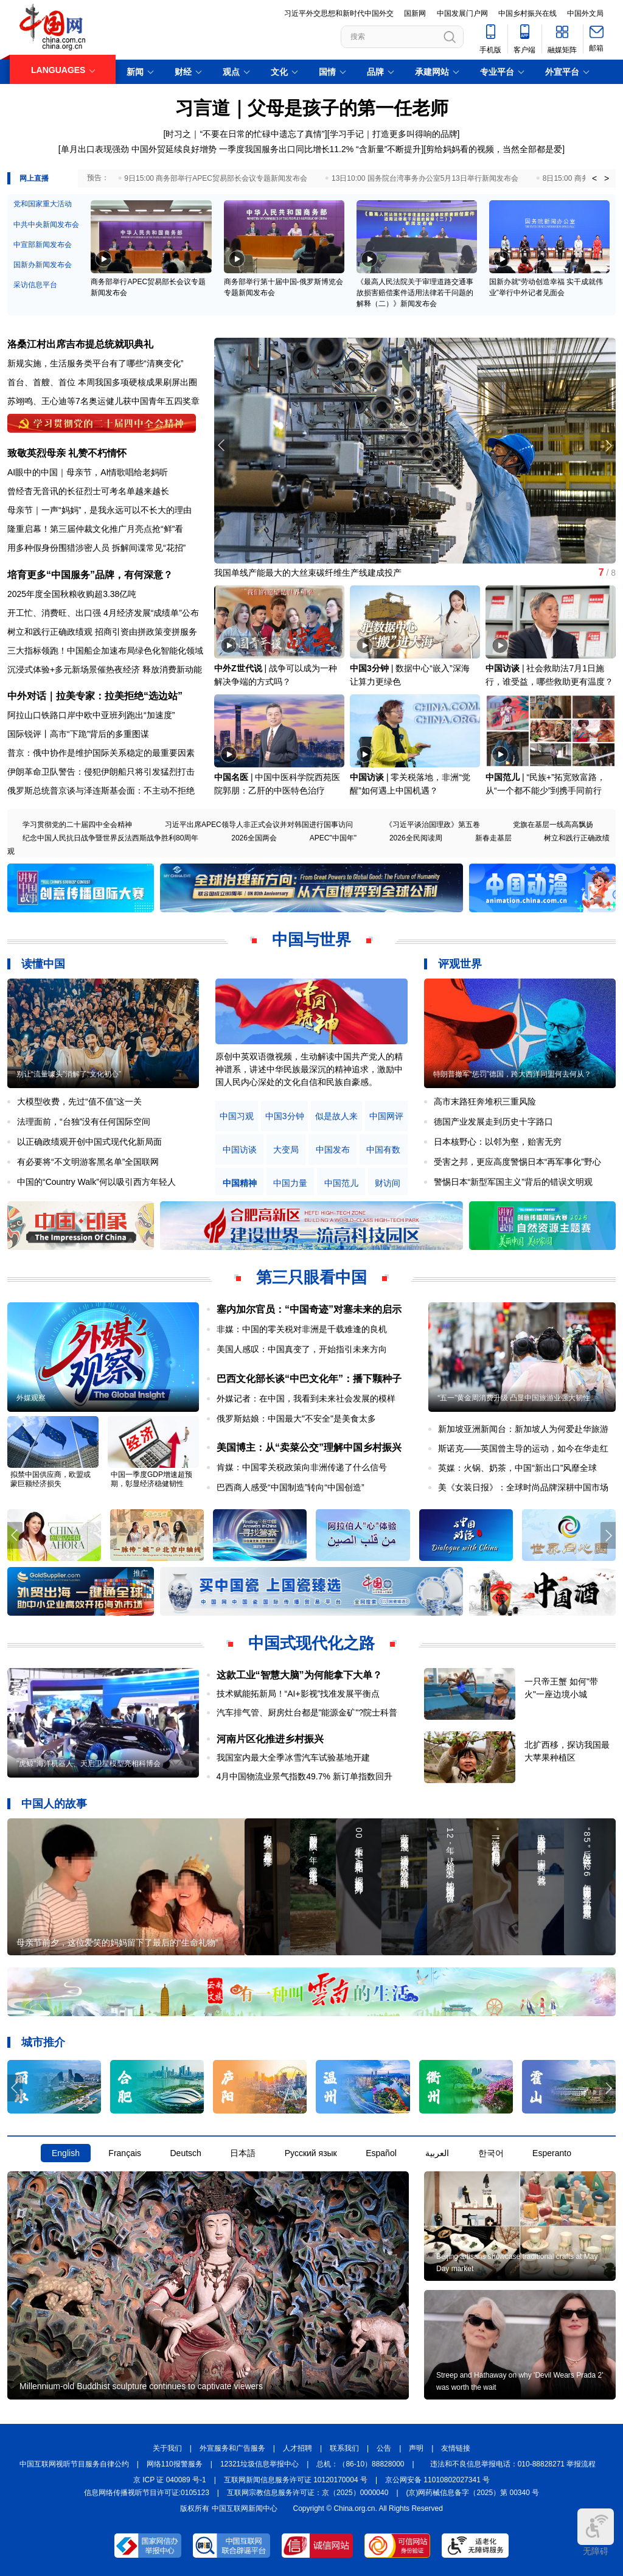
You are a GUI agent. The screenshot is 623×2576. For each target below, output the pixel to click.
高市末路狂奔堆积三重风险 (485, 1101)
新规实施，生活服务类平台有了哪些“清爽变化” (95, 363)
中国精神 (240, 1183)
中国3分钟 (369, 668)
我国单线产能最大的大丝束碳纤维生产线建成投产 (308, 573)
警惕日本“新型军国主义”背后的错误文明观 (513, 1182)
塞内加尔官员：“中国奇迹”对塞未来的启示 (309, 1309)
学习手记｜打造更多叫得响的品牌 (394, 134)
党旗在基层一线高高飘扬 (553, 824)
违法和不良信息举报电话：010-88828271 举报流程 (513, 2464)
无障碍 (595, 2532)
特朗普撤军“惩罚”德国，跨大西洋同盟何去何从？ (512, 1074)
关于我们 (167, 2448)
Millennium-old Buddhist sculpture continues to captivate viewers (141, 2386)
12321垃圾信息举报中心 (259, 2464)
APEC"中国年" (333, 838)
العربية (437, 2153)
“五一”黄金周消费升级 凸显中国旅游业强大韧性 (513, 1398)
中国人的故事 (54, 1804)
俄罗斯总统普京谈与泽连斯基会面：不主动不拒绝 (101, 790)
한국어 (491, 2153)
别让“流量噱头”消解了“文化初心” (68, 1074)
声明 (416, 2448)
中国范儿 (503, 777)
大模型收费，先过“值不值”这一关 (79, 1101)
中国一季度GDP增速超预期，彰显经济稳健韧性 (151, 1479)
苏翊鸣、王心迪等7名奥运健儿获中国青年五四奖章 (103, 401)
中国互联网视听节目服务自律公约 (74, 2464)
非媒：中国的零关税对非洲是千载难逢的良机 (302, 1329)
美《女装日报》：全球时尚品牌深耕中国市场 (523, 1487)
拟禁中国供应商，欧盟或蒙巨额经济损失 (50, 1479)
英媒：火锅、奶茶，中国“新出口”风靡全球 (517, 1468)
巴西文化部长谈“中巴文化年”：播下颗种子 (309, 1379)
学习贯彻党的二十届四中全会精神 (77, 824)
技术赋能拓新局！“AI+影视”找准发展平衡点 (298, 1693)
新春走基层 (493, 838)
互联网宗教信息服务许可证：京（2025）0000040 (307, 2492)
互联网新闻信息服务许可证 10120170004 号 (295, 2480)
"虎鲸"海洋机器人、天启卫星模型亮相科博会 (88, 1763)
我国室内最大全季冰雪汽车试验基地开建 (293, 1757)
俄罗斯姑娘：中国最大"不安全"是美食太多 (296, 1418)
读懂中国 (43, 964)
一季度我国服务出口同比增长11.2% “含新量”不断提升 (320, 149)
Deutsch (185, 2153)
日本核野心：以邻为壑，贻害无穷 (498, 1142)
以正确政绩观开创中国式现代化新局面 (89, 1142)
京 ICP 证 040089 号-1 (169, 2480)
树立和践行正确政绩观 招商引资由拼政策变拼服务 (102, 632)
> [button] (606, 178)
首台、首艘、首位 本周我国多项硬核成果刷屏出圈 (102, 382)
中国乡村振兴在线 (527, 13)
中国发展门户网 (462, 13)
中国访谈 (503, 668)
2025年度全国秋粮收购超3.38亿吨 (71, 594)
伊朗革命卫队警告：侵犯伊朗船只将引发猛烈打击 (101, 772)
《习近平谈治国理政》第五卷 (432, 824)
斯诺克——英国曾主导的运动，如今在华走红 (523, 1448)
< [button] (594, 178)
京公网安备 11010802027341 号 (437, 2480)
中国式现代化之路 (311, 1643)
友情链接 (455, 2448)
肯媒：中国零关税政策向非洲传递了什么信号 (302, 1467)
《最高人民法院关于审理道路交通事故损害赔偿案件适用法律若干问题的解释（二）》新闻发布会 (415, 292)
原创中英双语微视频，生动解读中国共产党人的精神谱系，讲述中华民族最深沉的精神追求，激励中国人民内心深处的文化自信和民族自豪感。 (309, 1069)
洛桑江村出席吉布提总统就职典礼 (80, 344)
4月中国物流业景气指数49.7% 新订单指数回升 (304, 1776)
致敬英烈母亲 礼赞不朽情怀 (67, 453)
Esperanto (551, 2153)
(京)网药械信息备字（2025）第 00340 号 (473, 2492)
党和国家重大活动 (42, 204)
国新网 (415, 13)
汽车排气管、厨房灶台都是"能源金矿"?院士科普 (307, 1712)
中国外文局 (585, 13)
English (66, 2153)
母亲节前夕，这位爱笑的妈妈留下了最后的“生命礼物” (117, 1942)
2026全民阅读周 (415, 838)
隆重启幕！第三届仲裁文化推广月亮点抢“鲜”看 (95, 529)
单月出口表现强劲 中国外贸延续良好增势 (139, 149)
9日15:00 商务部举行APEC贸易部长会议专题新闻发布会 (215, 178)
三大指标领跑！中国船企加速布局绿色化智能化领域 (105, 650)
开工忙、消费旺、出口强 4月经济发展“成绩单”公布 (103, 613)
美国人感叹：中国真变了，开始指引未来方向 (302, 1349)
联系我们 (344, 2448)
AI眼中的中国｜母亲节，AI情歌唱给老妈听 (87, 472)
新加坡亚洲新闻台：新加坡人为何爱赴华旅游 (523, 1429)
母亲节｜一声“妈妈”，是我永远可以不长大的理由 (99, 510)
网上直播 (34, 178)
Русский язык (311, 2153)
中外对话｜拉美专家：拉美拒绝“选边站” (95, 696)
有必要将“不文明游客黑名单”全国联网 (88, 1162)
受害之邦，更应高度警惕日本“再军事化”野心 (517, 1162)
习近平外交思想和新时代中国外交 (339, 13)
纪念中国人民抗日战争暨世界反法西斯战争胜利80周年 (110, 838)
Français (124, 2153)
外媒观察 (31, 1398)
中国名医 (231, 777)
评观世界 (460, 964)
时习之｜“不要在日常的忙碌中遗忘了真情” (244, 134)
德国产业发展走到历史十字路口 (493, 1121)
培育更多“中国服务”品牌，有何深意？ (90, 575)
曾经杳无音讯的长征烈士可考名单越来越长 (88, 491)
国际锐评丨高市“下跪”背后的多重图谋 (78, 734)
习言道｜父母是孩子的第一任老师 (311, 108)
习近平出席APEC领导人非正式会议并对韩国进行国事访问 (259, 824)
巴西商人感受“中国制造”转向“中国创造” (290, 1487)
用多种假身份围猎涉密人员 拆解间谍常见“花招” (96, 548)
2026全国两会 (254, 838)
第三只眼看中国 (311, 1277)
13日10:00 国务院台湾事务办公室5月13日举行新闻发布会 (425, 178)
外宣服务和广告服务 (232, 2448)
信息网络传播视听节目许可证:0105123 (146, 2492)
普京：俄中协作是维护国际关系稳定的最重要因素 (101, 753)
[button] (608, 445)
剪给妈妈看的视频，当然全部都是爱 (494, 149)
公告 (384, 2448)
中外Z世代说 (238, 668)
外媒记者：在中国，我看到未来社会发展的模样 (306, 1398)
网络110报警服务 (175, 2464)
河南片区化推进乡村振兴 (270, 1739)
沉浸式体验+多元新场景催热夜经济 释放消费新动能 (104, 669)
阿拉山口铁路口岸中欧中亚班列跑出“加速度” (91, 715)
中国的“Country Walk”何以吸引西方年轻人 (96, 1182)
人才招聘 (297, 2448)
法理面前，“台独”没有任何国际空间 (83, 1121)
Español (381, 2153)
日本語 (243, 2153)
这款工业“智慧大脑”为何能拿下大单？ (299, 1675)
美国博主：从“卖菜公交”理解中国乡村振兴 (309, 1447)
